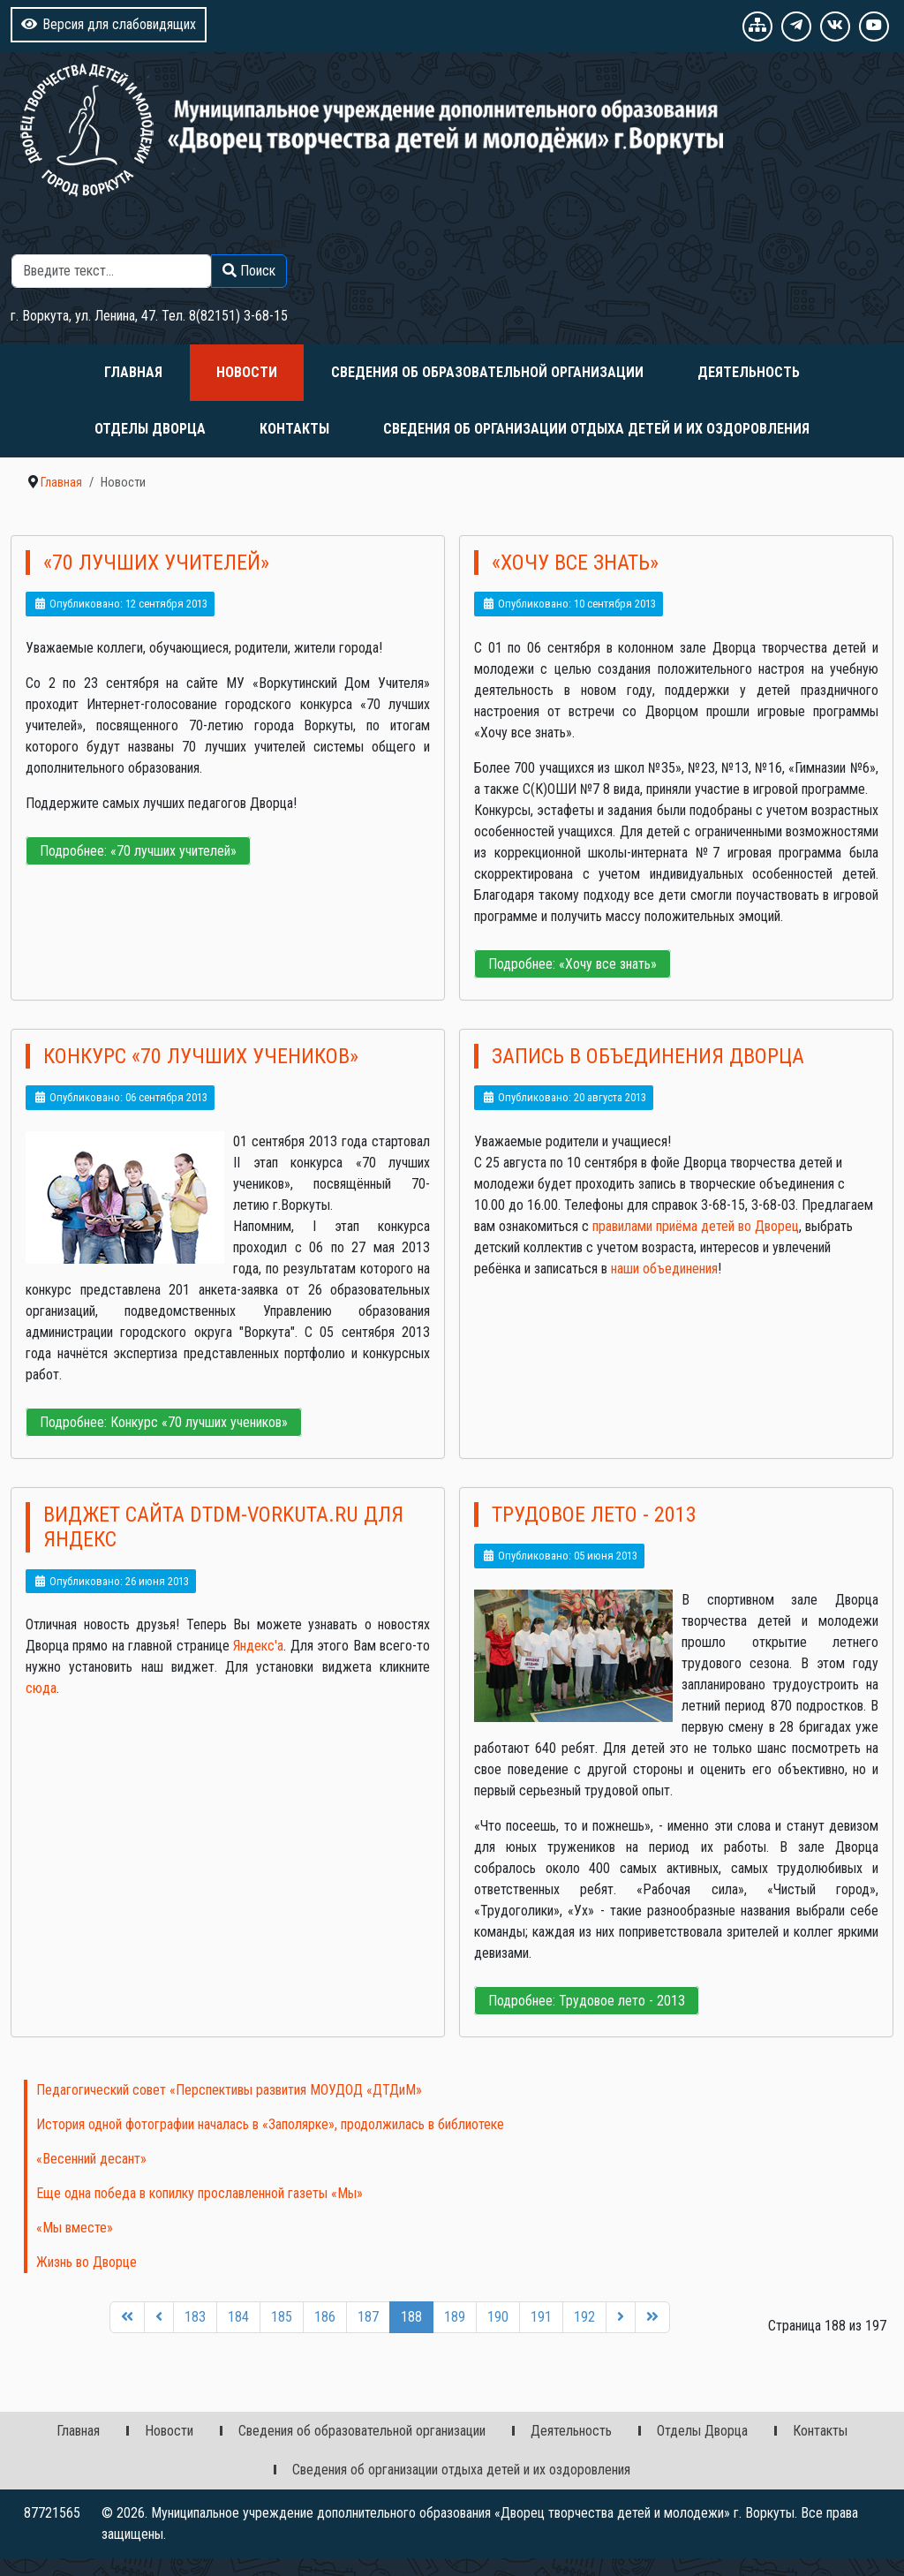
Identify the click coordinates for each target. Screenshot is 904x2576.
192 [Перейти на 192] (584, 2316)
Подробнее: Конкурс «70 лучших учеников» (164, 1422)
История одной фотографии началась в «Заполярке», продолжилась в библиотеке (270, 2124)
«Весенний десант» (91, 2158)
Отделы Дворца (150, 428)
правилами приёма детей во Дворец (695, 1226)
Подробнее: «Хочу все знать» (572, 964)
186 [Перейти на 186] (324, 2316)
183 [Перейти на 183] (195, 2316)
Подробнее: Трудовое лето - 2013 (586, 2000)
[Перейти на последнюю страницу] (652, 2317)
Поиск (269, 243)
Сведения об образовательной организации (487, 372)
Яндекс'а (258, 1645)
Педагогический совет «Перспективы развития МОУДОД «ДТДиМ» (229, 2089)
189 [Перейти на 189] (454, 2316)
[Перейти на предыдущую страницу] (159, 2317)
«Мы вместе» (74, 2227)
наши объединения (662, 1268)
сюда (41, 1688)
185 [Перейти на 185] (281, 2316)
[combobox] (111, 271)
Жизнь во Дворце (86, 2262)
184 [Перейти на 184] (238, 2316)
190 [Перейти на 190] (497, 2316)
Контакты (294, 428)
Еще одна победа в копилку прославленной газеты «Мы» (199, 2193)
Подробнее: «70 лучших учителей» (138, 850)
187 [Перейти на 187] (368, 2316)
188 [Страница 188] (411, 2316)
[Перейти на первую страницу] (127, 2317)
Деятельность (748, 372)
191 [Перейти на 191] (541, 2316)
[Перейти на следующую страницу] (621, 2317)
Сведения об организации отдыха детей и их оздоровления (596, 428)
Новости (246, 372)
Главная (133, 372)
